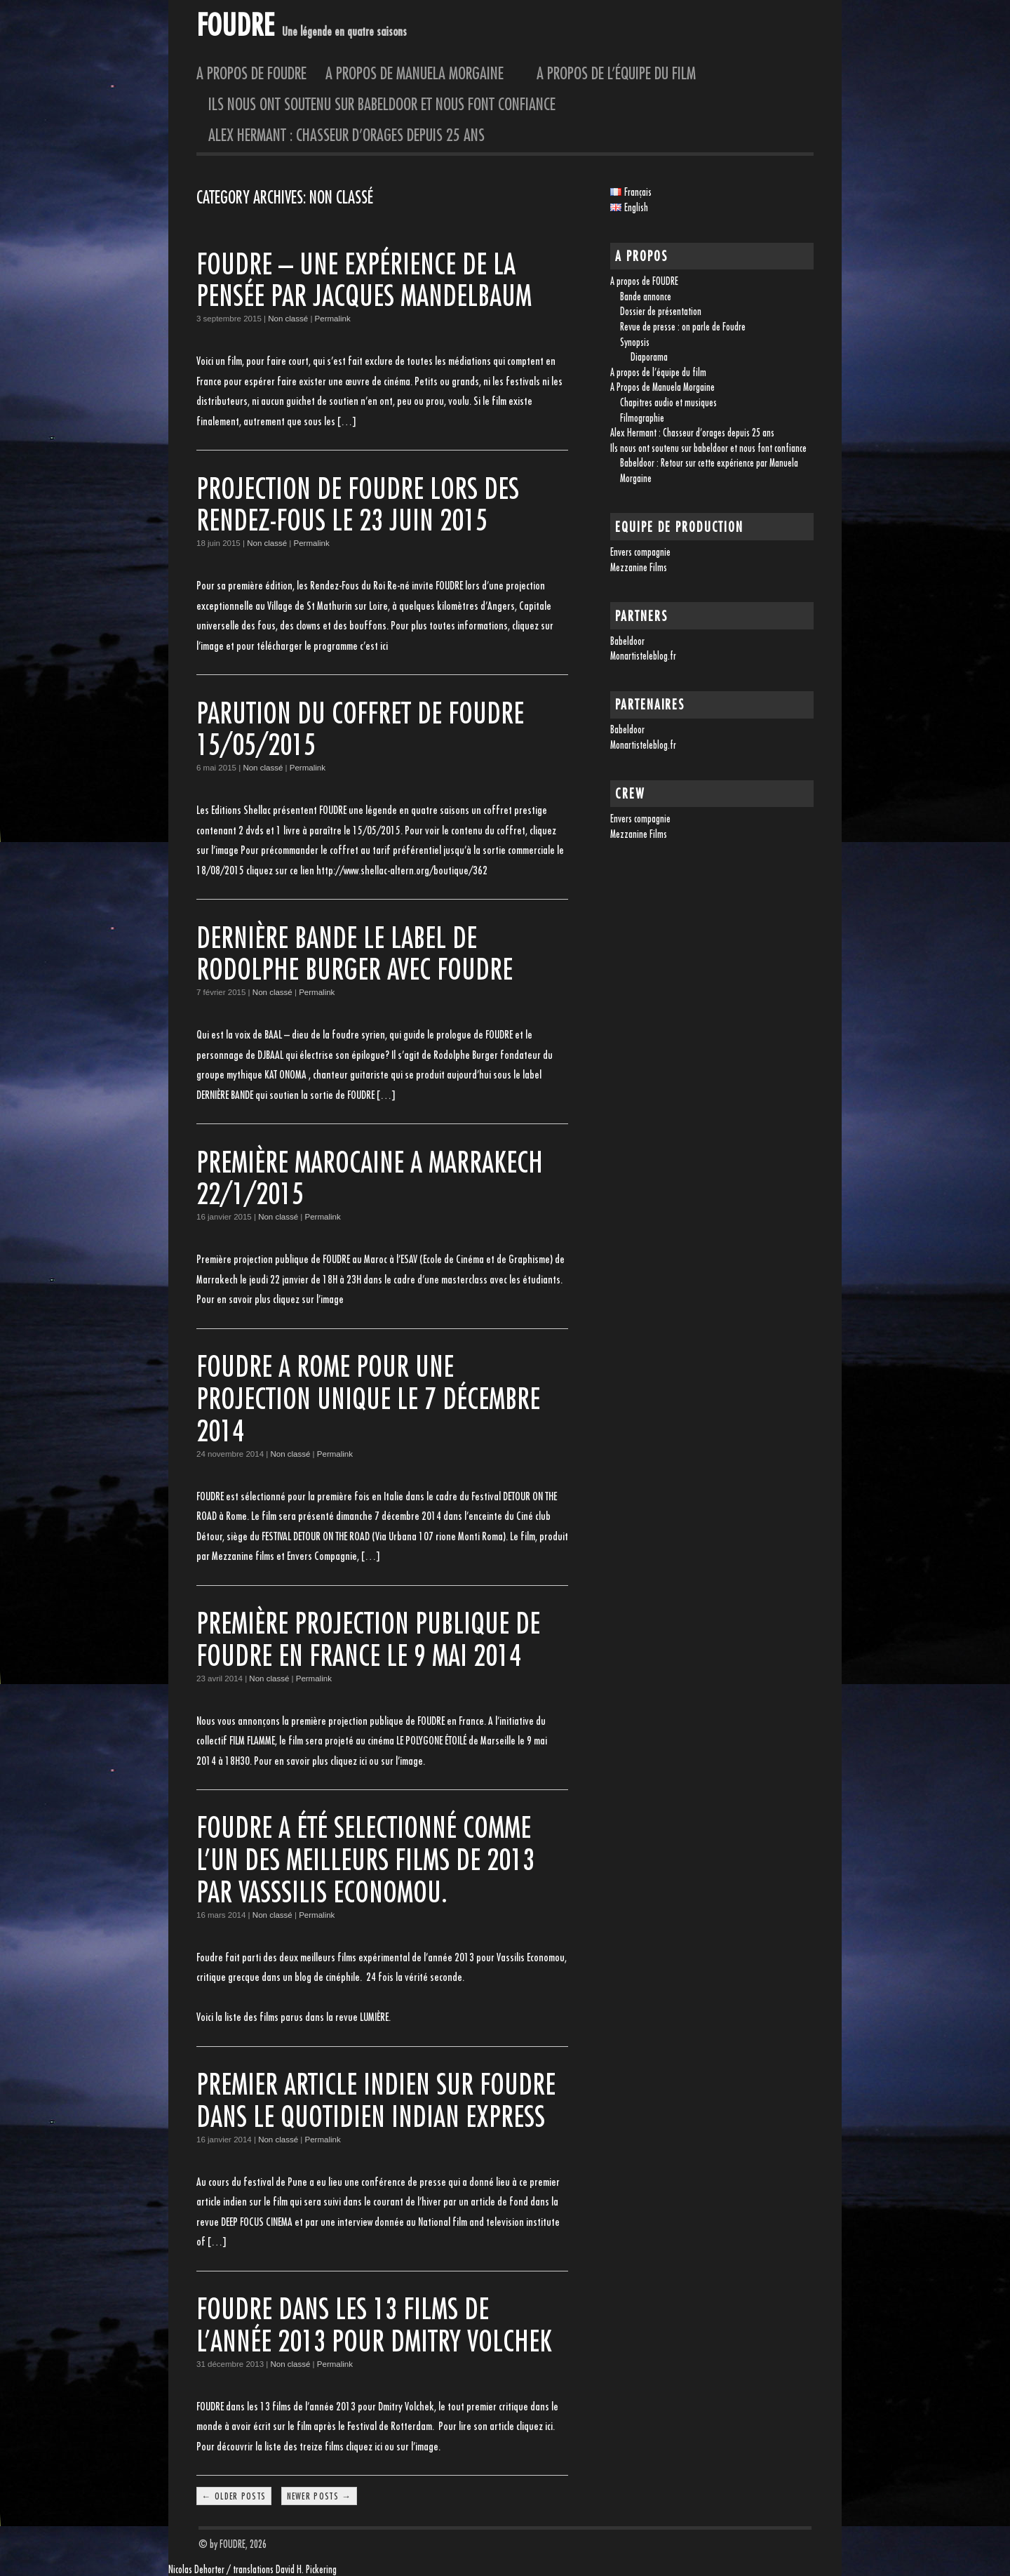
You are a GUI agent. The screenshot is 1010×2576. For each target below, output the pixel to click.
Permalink (333, 318)
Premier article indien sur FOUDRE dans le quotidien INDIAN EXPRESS (376, 2100)
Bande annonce (645, 296)
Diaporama (649, 357)
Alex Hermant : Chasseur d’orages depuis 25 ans (346, 135)
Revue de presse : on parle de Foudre (683, 327)
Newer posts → (319, 2496)
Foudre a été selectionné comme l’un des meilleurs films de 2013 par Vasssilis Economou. (365, 1859)
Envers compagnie (640, 552)
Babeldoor (627, 641)
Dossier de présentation (660, 311)
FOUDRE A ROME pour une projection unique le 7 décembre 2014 (368, 1398)
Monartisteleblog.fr (643, 656)
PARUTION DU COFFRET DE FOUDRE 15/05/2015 (360, 728)
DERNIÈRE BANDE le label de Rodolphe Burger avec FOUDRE (354, 953)
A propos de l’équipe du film (616, 73)
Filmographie (642, 418)
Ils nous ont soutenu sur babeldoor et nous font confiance (382, 104)
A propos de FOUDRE (251, 73)
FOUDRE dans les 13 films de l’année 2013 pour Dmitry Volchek (374, 2324)
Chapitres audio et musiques (668, 402)
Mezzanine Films (638, 567)
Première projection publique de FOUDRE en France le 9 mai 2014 (368, 1639)
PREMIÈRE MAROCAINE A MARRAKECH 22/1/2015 (369, 1177)
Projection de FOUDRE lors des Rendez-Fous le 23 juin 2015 (357, 504)
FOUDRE (235, 24)
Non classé (288, 318)
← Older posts (233, 2496)
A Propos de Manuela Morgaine (421, 73)
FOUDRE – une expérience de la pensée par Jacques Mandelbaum (364, 279)
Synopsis (634, 342)
